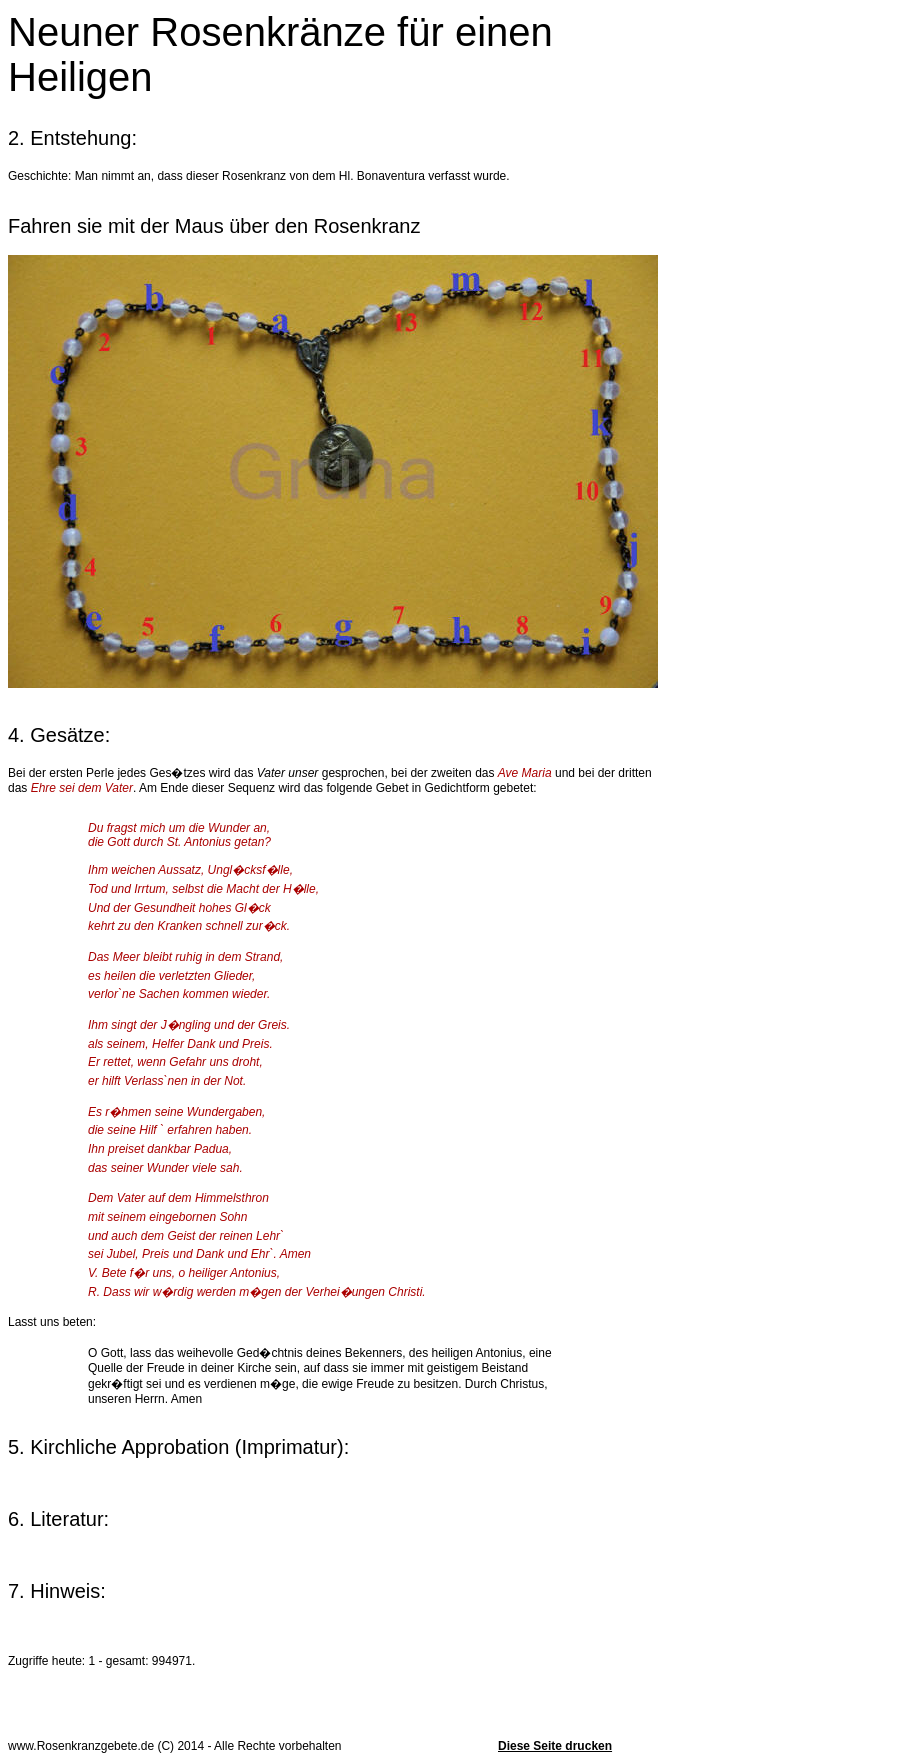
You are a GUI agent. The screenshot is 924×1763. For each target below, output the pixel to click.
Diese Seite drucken (555, 1746)
